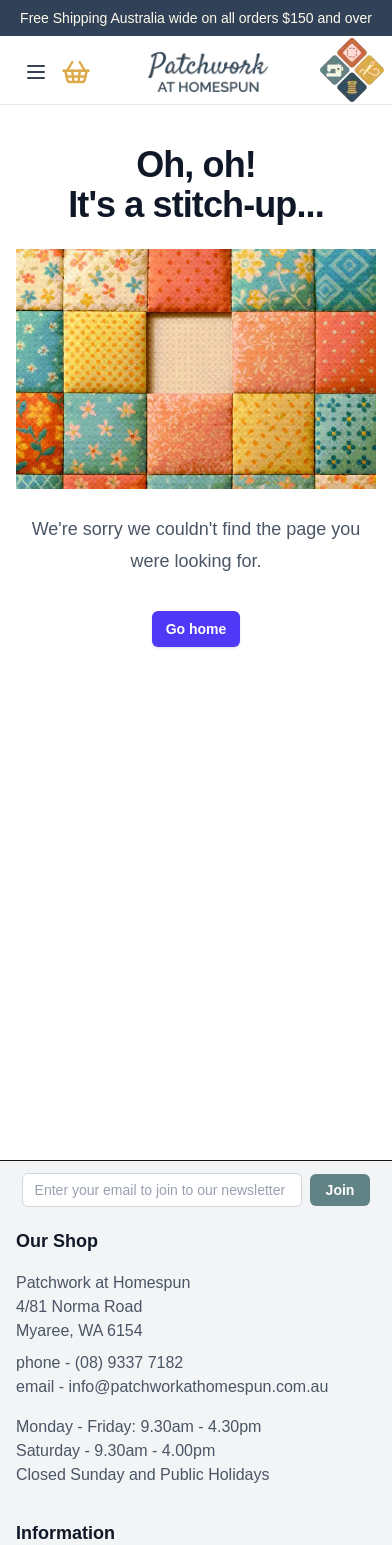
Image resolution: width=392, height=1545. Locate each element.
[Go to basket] (76, 72)
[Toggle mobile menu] (36, 72)
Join (340, 1190)
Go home (196, 629)
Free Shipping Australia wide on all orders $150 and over (196, 18)
